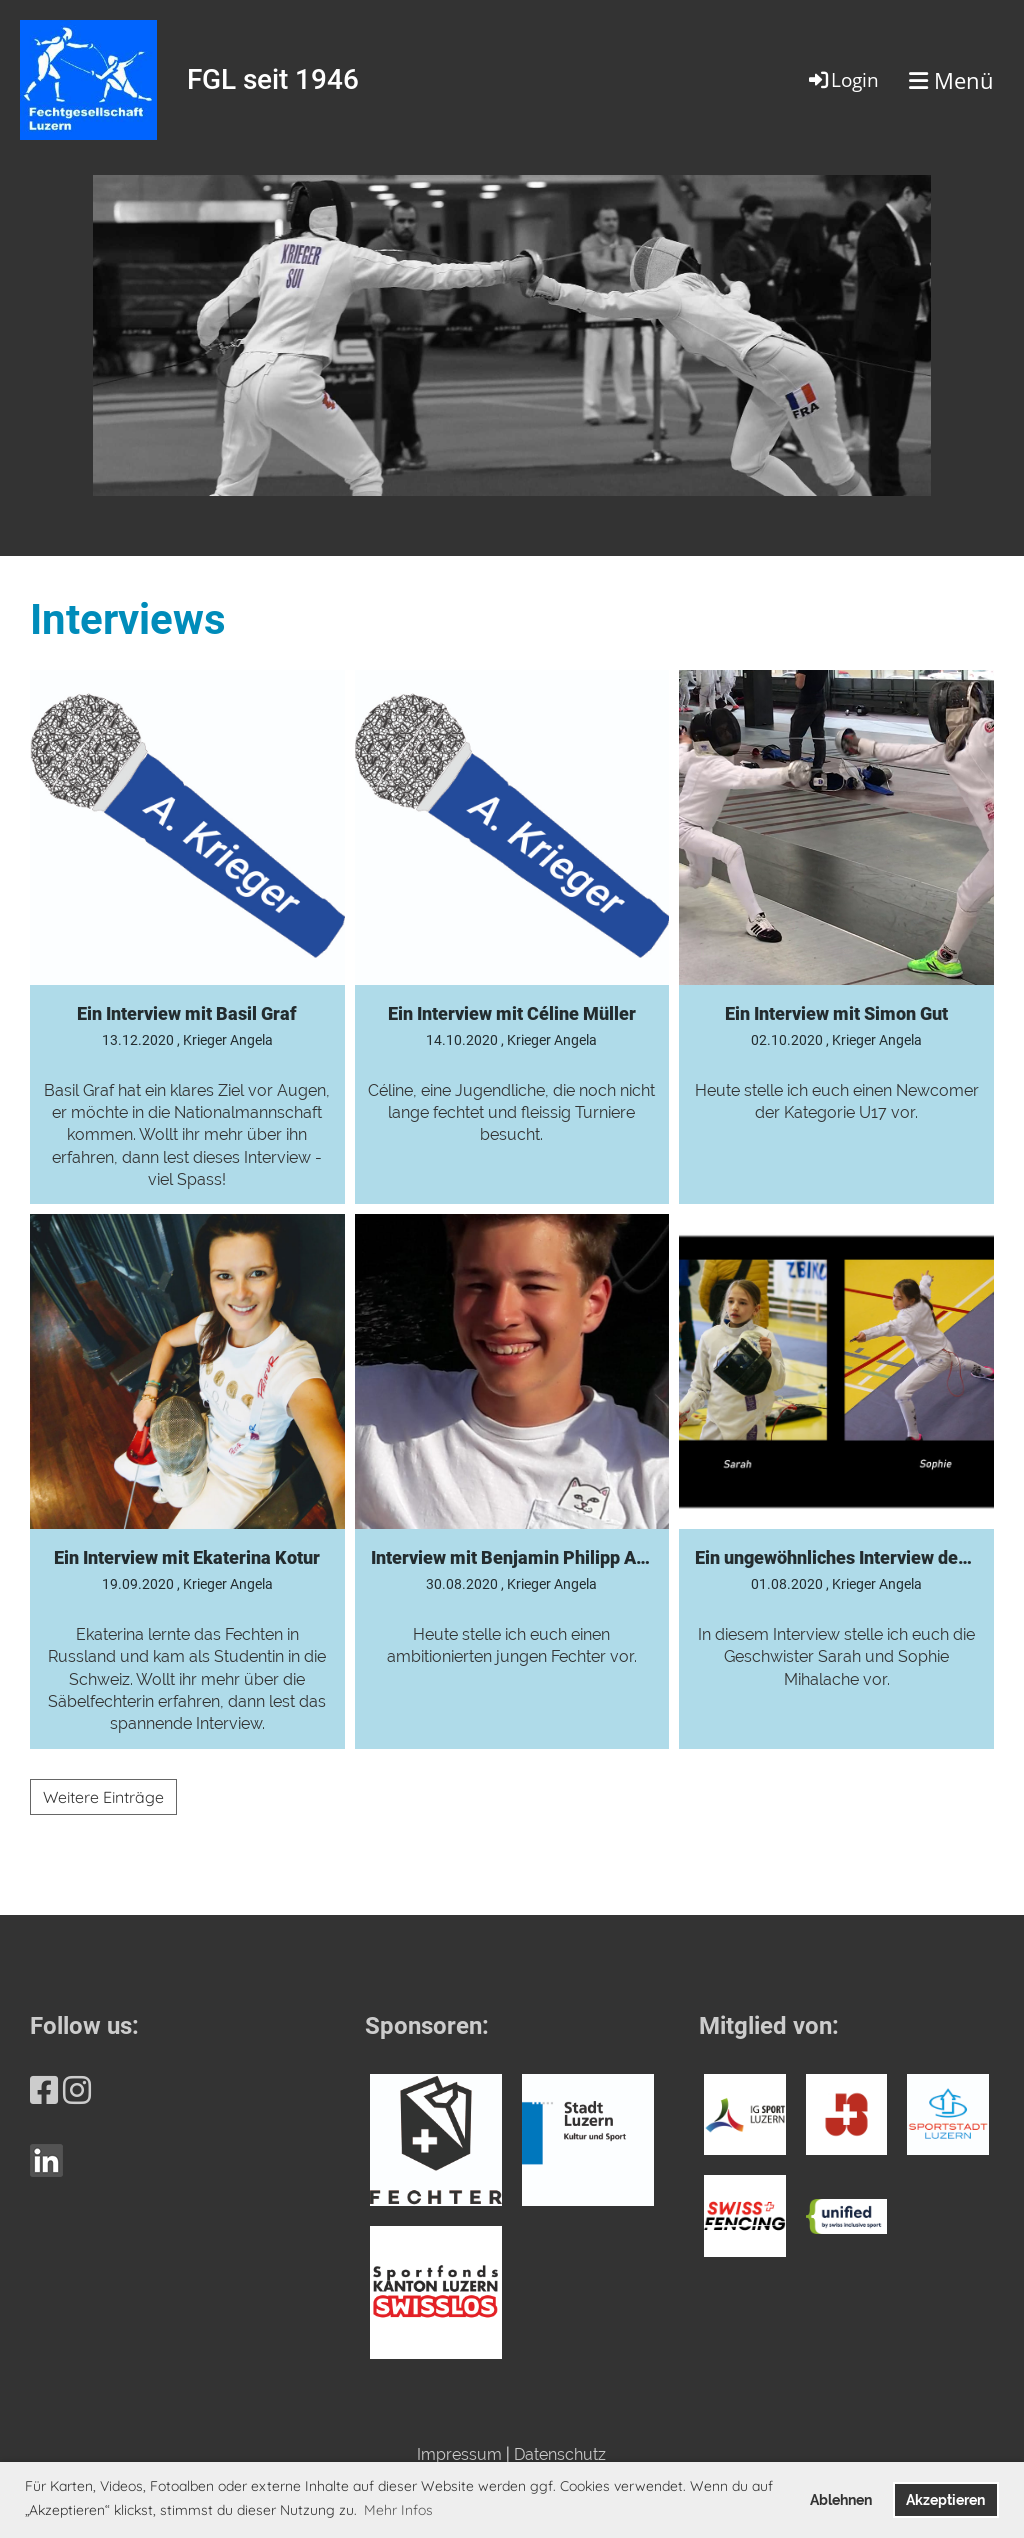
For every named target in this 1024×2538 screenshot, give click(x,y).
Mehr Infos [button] (398, 2510)
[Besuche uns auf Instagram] (77, 2090)
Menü (951, 80)
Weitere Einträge (103, 1797)
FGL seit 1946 (273, 79)
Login (842, 79)
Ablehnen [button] (841, 2499)
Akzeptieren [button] (945, 2499)
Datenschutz (560, 2454)
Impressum (459, 2454)
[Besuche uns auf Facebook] (44, 2090)
